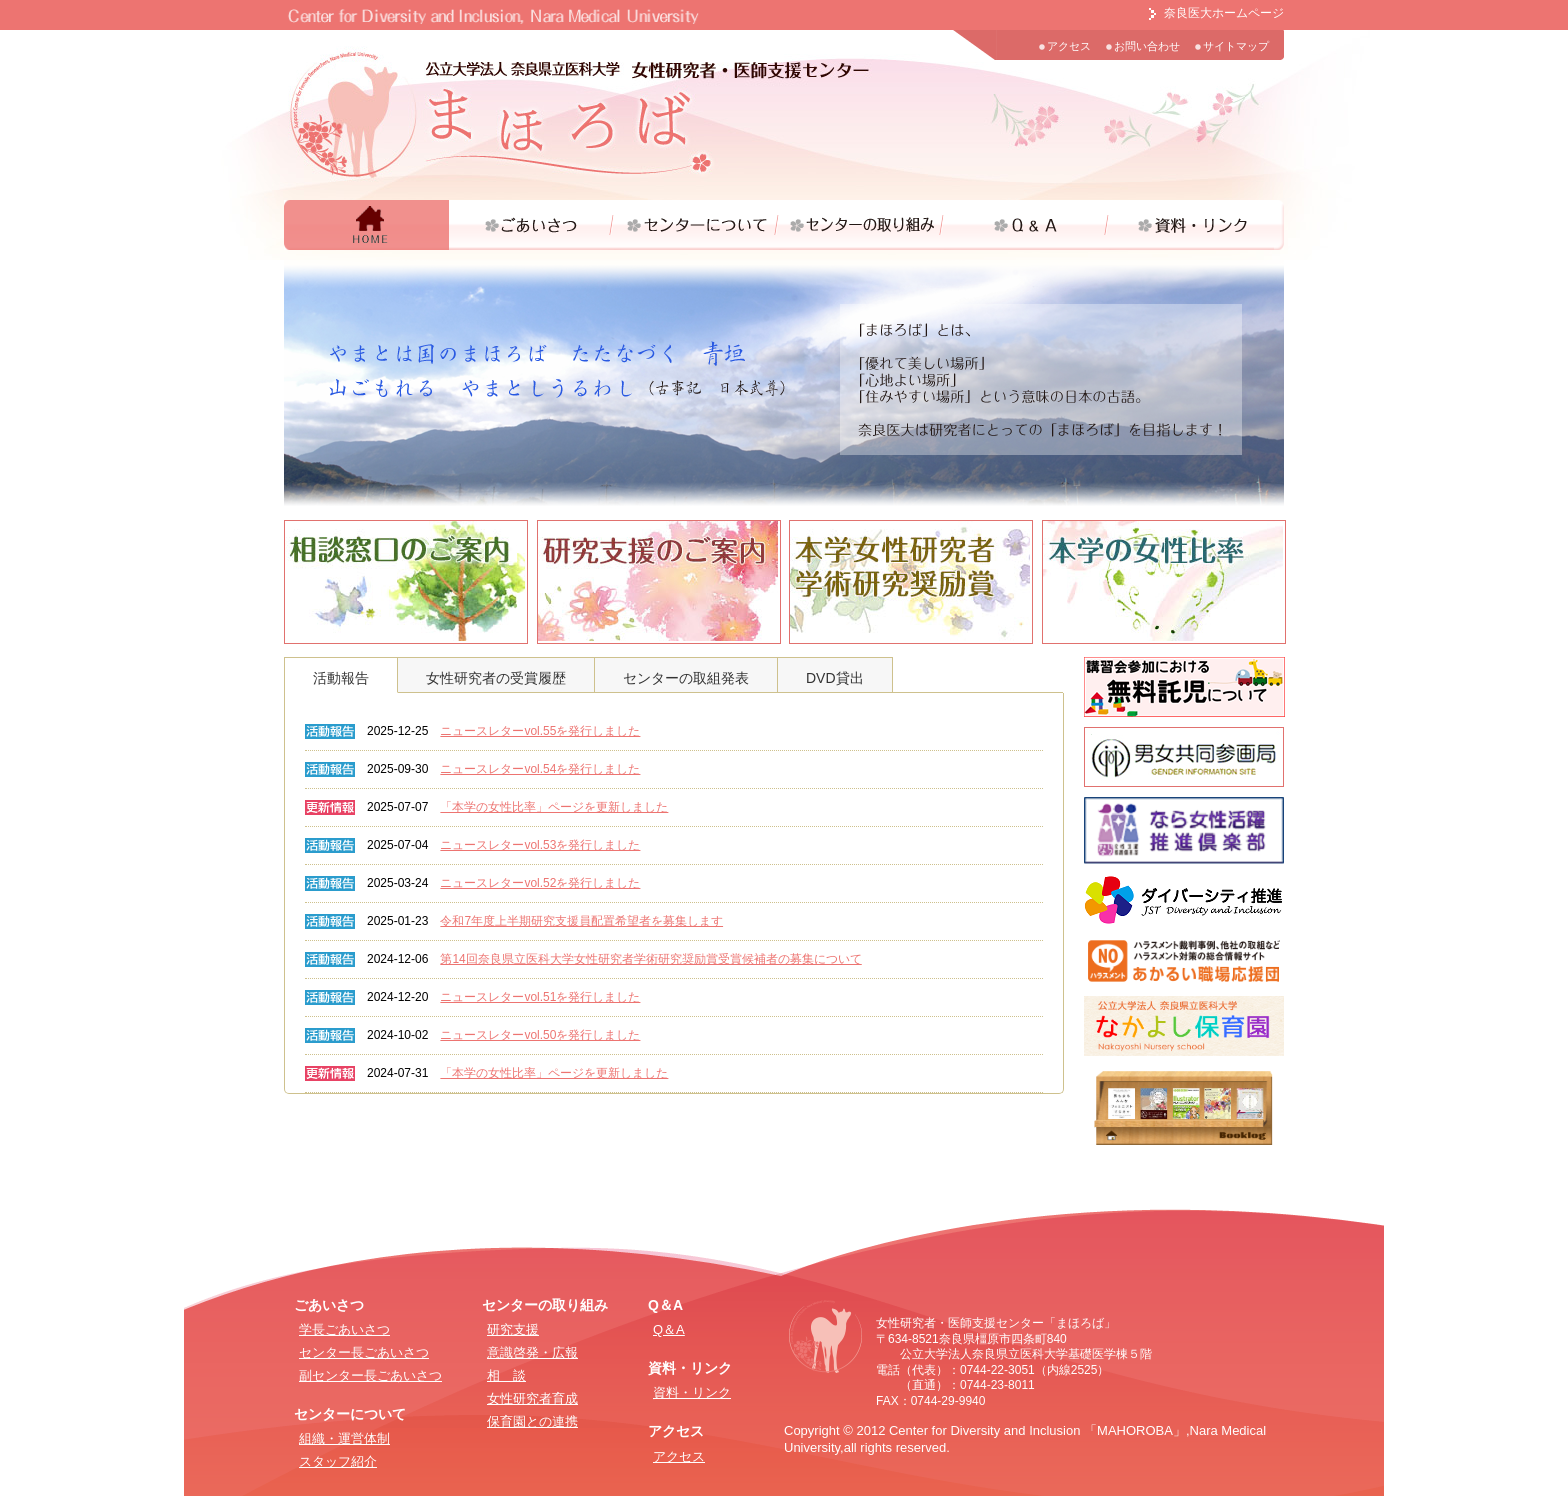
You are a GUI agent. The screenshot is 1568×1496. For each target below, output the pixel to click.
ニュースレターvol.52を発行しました (540, 883)
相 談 (506, 1375)
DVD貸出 (835, 678)
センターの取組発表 (686, 678)
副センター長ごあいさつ (370, 1375)
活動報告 (341, 678)
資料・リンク (692, 1392)
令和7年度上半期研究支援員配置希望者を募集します (581, 921)
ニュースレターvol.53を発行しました (540, 845)
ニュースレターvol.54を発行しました (540, 769)
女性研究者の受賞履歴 (496, 678)
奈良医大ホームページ (1224, 13)
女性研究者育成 (532, 1398)
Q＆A (669, 1329)
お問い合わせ (1147, 46)
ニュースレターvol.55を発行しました (540, 731)
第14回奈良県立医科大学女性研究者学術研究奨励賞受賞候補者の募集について (650, 959)
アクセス (1069, 46)
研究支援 (513, 1329)
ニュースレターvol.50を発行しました (540, 1035)
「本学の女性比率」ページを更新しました (554, 807)
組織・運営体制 (344, 1438)
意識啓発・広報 (532, 1352)
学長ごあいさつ (344, 1329)
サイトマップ (1236, 46)
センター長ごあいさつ (364, 1352)
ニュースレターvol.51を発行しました (540, 997)
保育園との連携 (532, 1421)
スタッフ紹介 (338, 1461)
